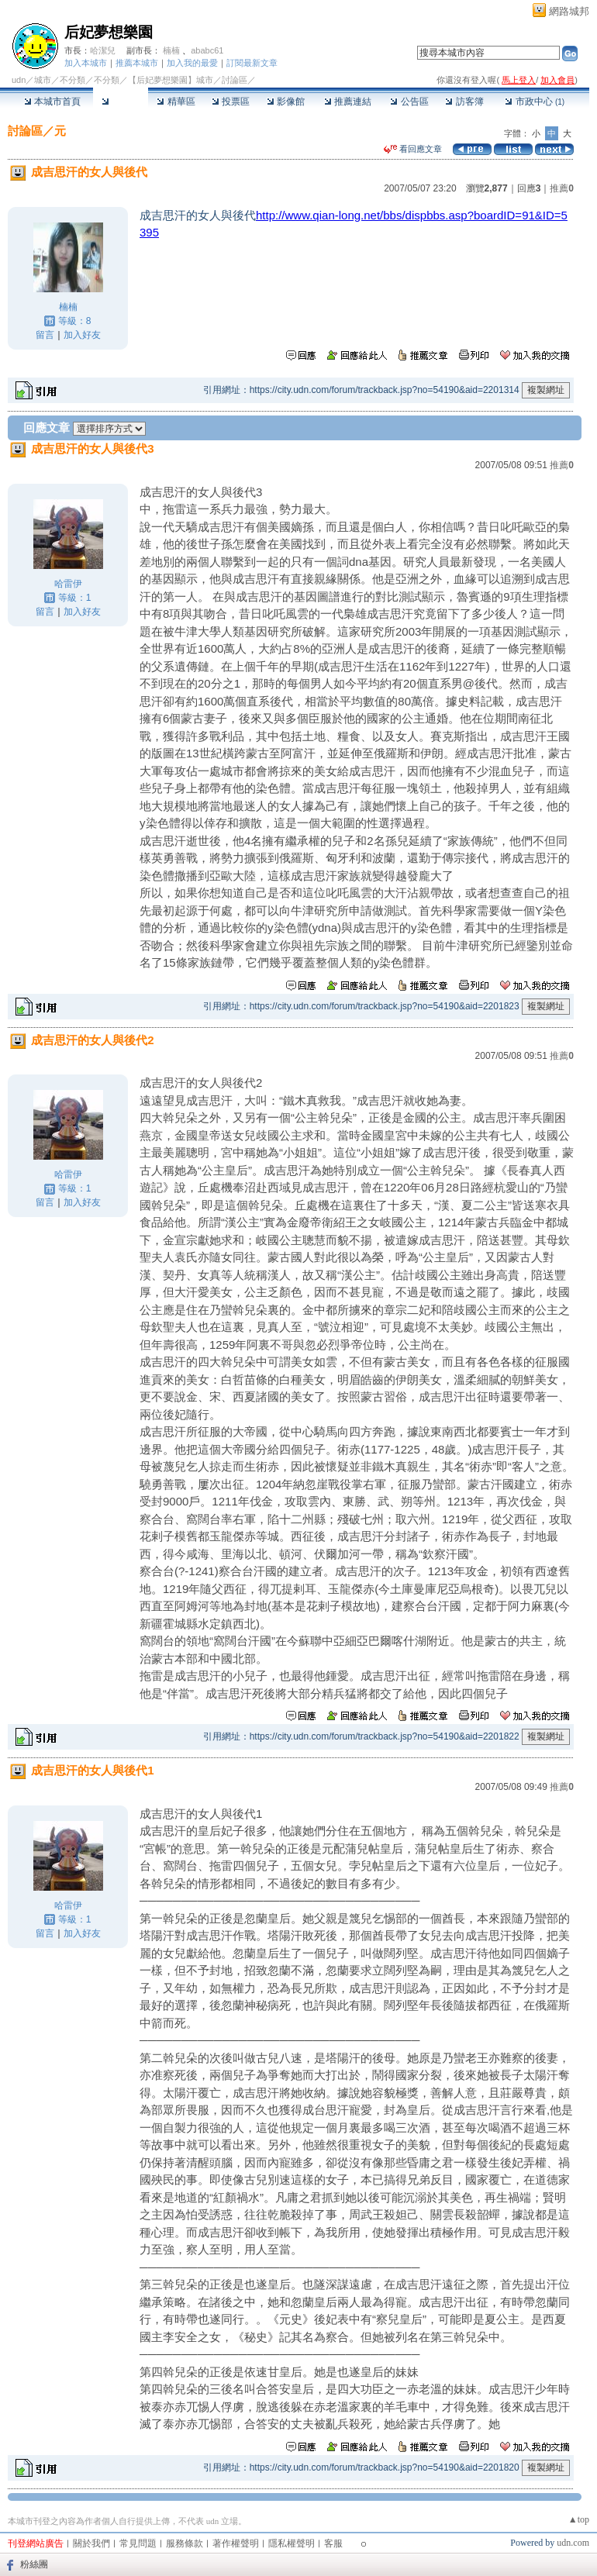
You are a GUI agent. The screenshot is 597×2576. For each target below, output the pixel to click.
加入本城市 (85, 62)
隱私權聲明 (291, 2543)
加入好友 (82, 334)
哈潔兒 (103, 50)
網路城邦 (569, 11)
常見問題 (138, 2543)
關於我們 (91, 2543)
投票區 (231, 101)
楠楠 (171, 50)
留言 (45, 334)
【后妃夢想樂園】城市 (170, 79)
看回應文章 (413, 148)
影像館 (286, 101)
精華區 (176, 101)
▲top (578, 2519)
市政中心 (534, 101)
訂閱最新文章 (252, 62)
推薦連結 (347, 101)
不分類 (72, 79)
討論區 (121, 101)
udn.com (573, 2542)
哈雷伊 (68, 583)
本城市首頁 (52, 101)
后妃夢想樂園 (108, 32)
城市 (42, 79)
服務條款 (184, 2543)
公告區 (409, 101)
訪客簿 (464, 101)
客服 (333, 2543)
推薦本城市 (137, 62)
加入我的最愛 (192, 62)
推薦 (562, 188)
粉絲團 (34, 2564)
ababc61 (207, 50)
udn (19, 79)
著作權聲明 (235, 2543)
